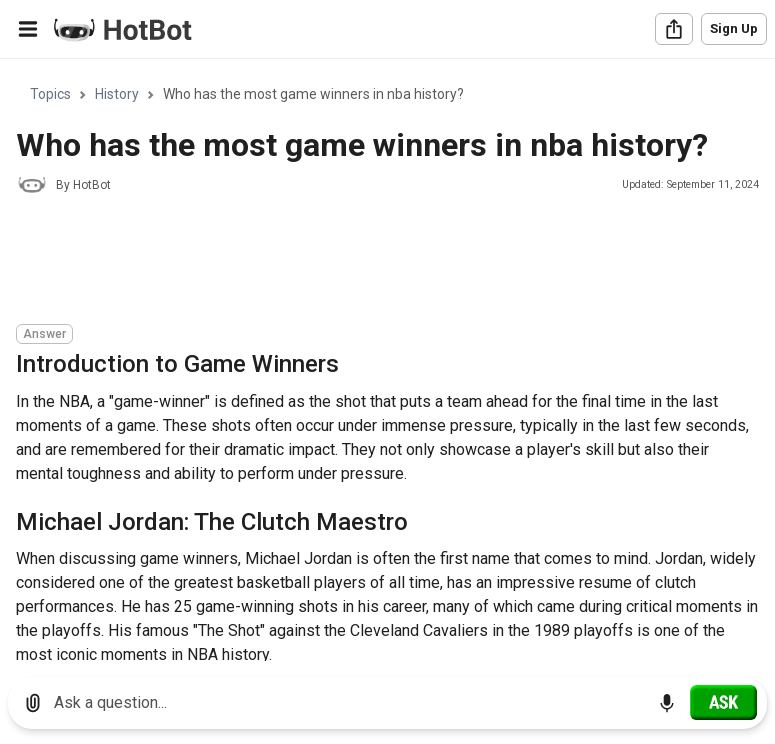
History (117, 94)
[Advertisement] (380, 262)
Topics (50, 94)
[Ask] (723, 702)
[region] (387, 360)
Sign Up (734, 28)
